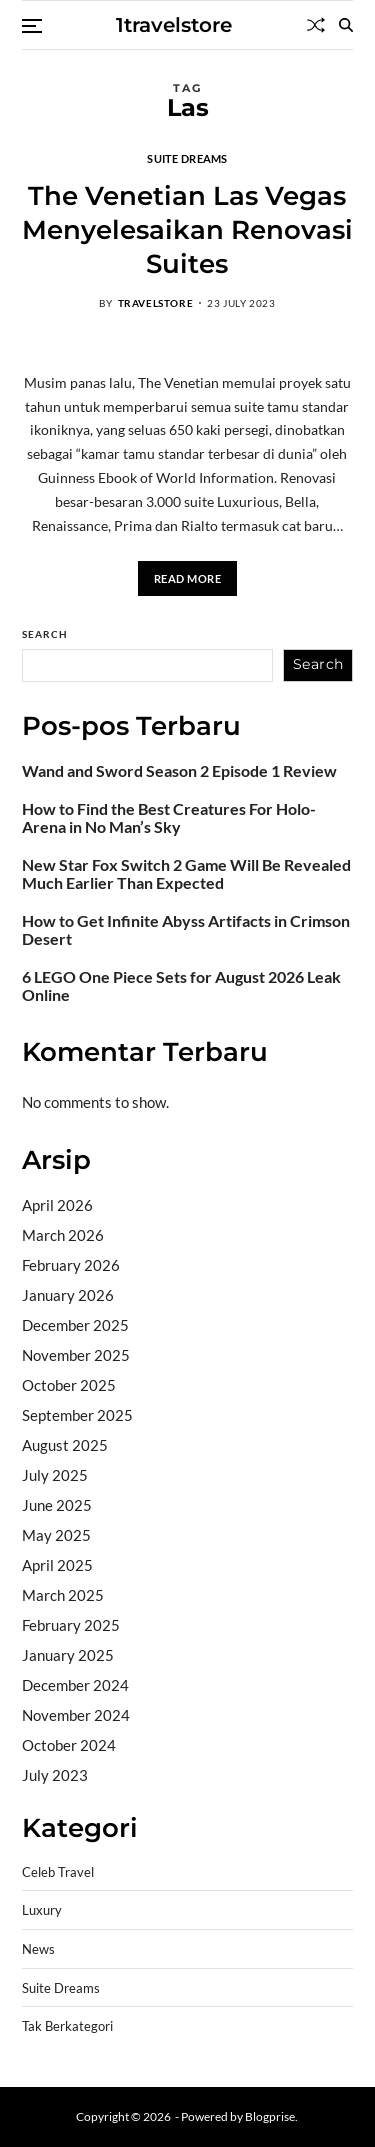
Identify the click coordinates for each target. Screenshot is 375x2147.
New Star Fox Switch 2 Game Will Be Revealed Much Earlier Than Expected (186, 874)
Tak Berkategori (67, 2026)
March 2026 (63, 1235)
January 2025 (68, 1655)
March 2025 (63, 1595)
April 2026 (57, 1205)
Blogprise (270, 2116)
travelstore (156, 303)
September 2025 (77, 1415)
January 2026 (68, 1295)
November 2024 (76, 1715)
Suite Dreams (187, 158)
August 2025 (65, 1445)
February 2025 (71, 1625)
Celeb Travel (58, 1872)
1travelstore (174, 25)
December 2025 (75, 1325)
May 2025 (56, 1535)
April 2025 (57, 1565)
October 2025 (69, 1385)
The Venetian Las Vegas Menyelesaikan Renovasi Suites (187, 230)
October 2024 (69, 1745)
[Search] (346, 25)
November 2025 (76, 1355)
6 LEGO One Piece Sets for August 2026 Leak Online (181, 986)
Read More (188, 578)
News (38, 1949)
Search (45, 634)
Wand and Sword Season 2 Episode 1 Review (179, 771)
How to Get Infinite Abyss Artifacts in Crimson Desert (186, 930)
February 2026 (71, 1265)
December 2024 (75, 1685)
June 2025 (57, 1505)
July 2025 (55, 1475)
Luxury (42, 1910)
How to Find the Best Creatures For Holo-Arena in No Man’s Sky (169, 818)
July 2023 (55, 1775)
